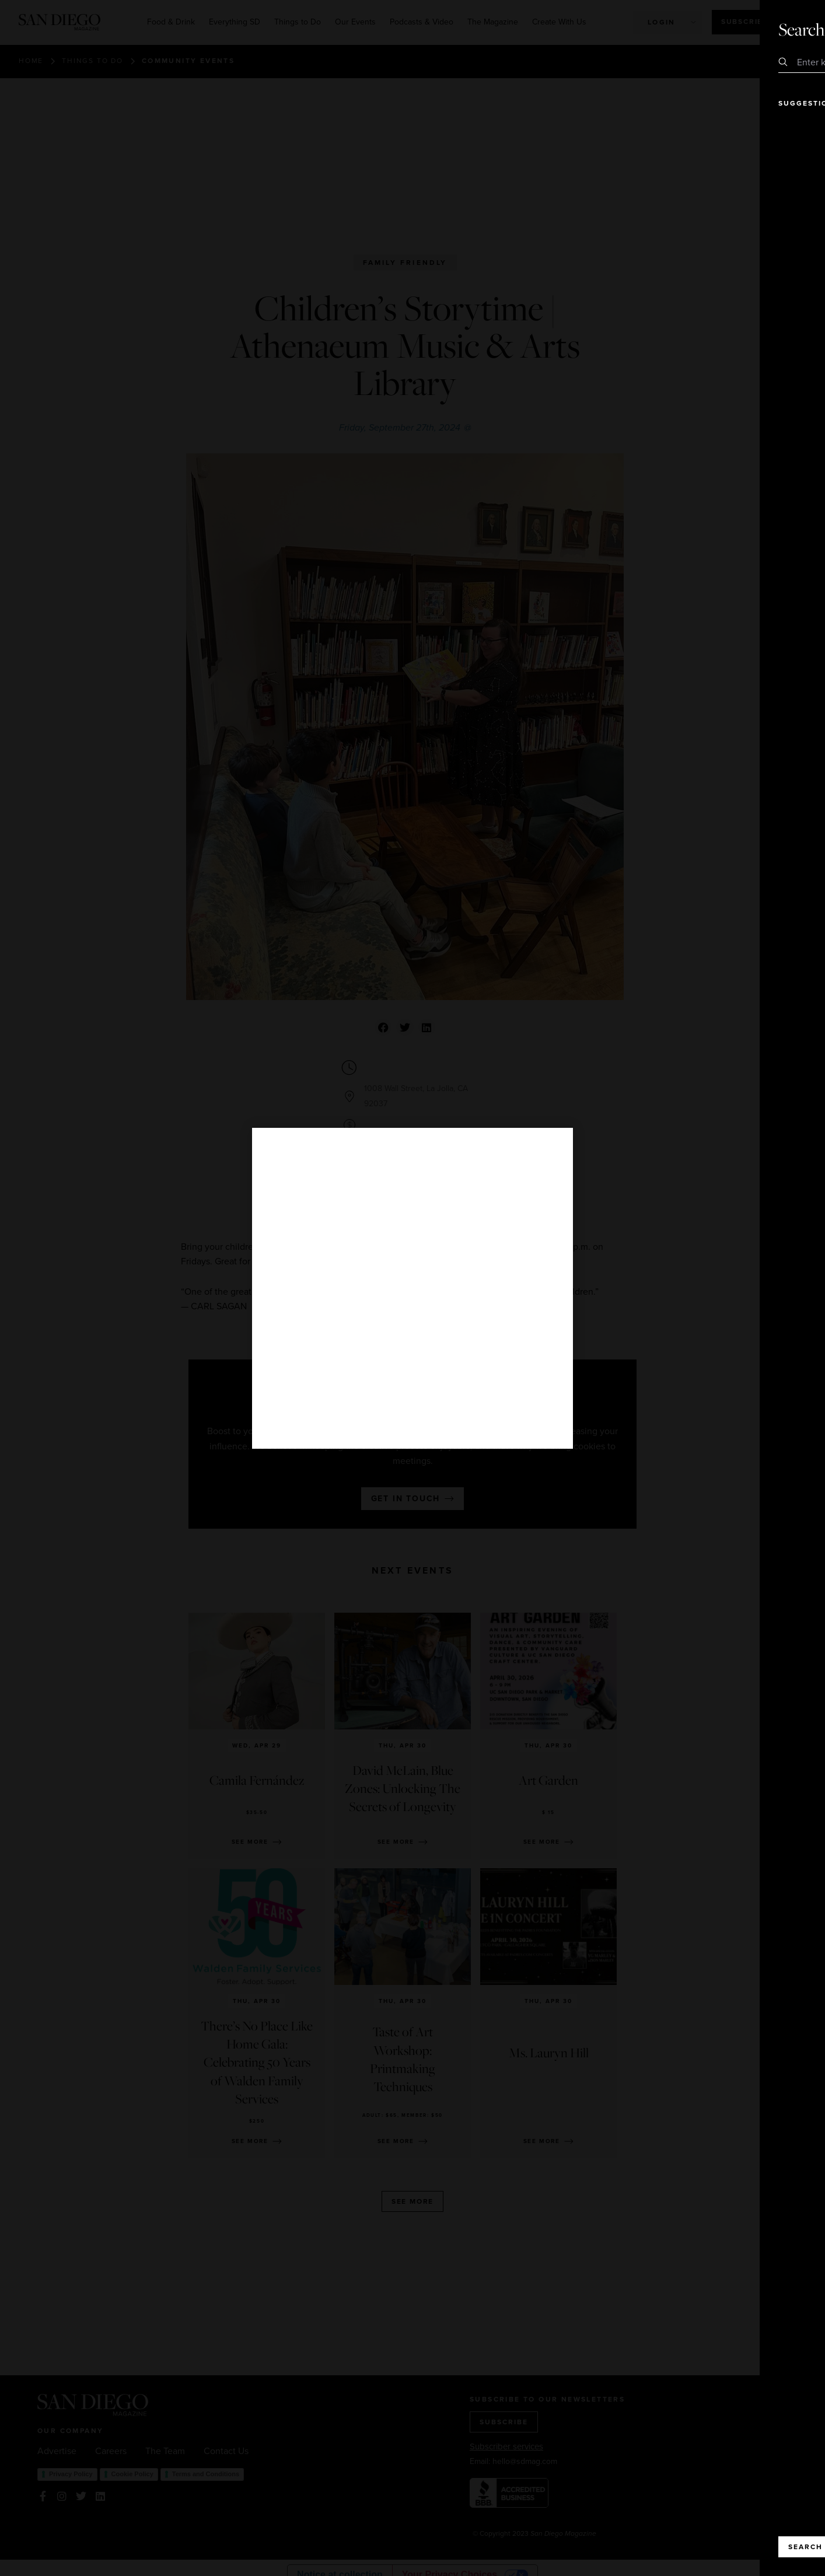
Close (783, 29)
